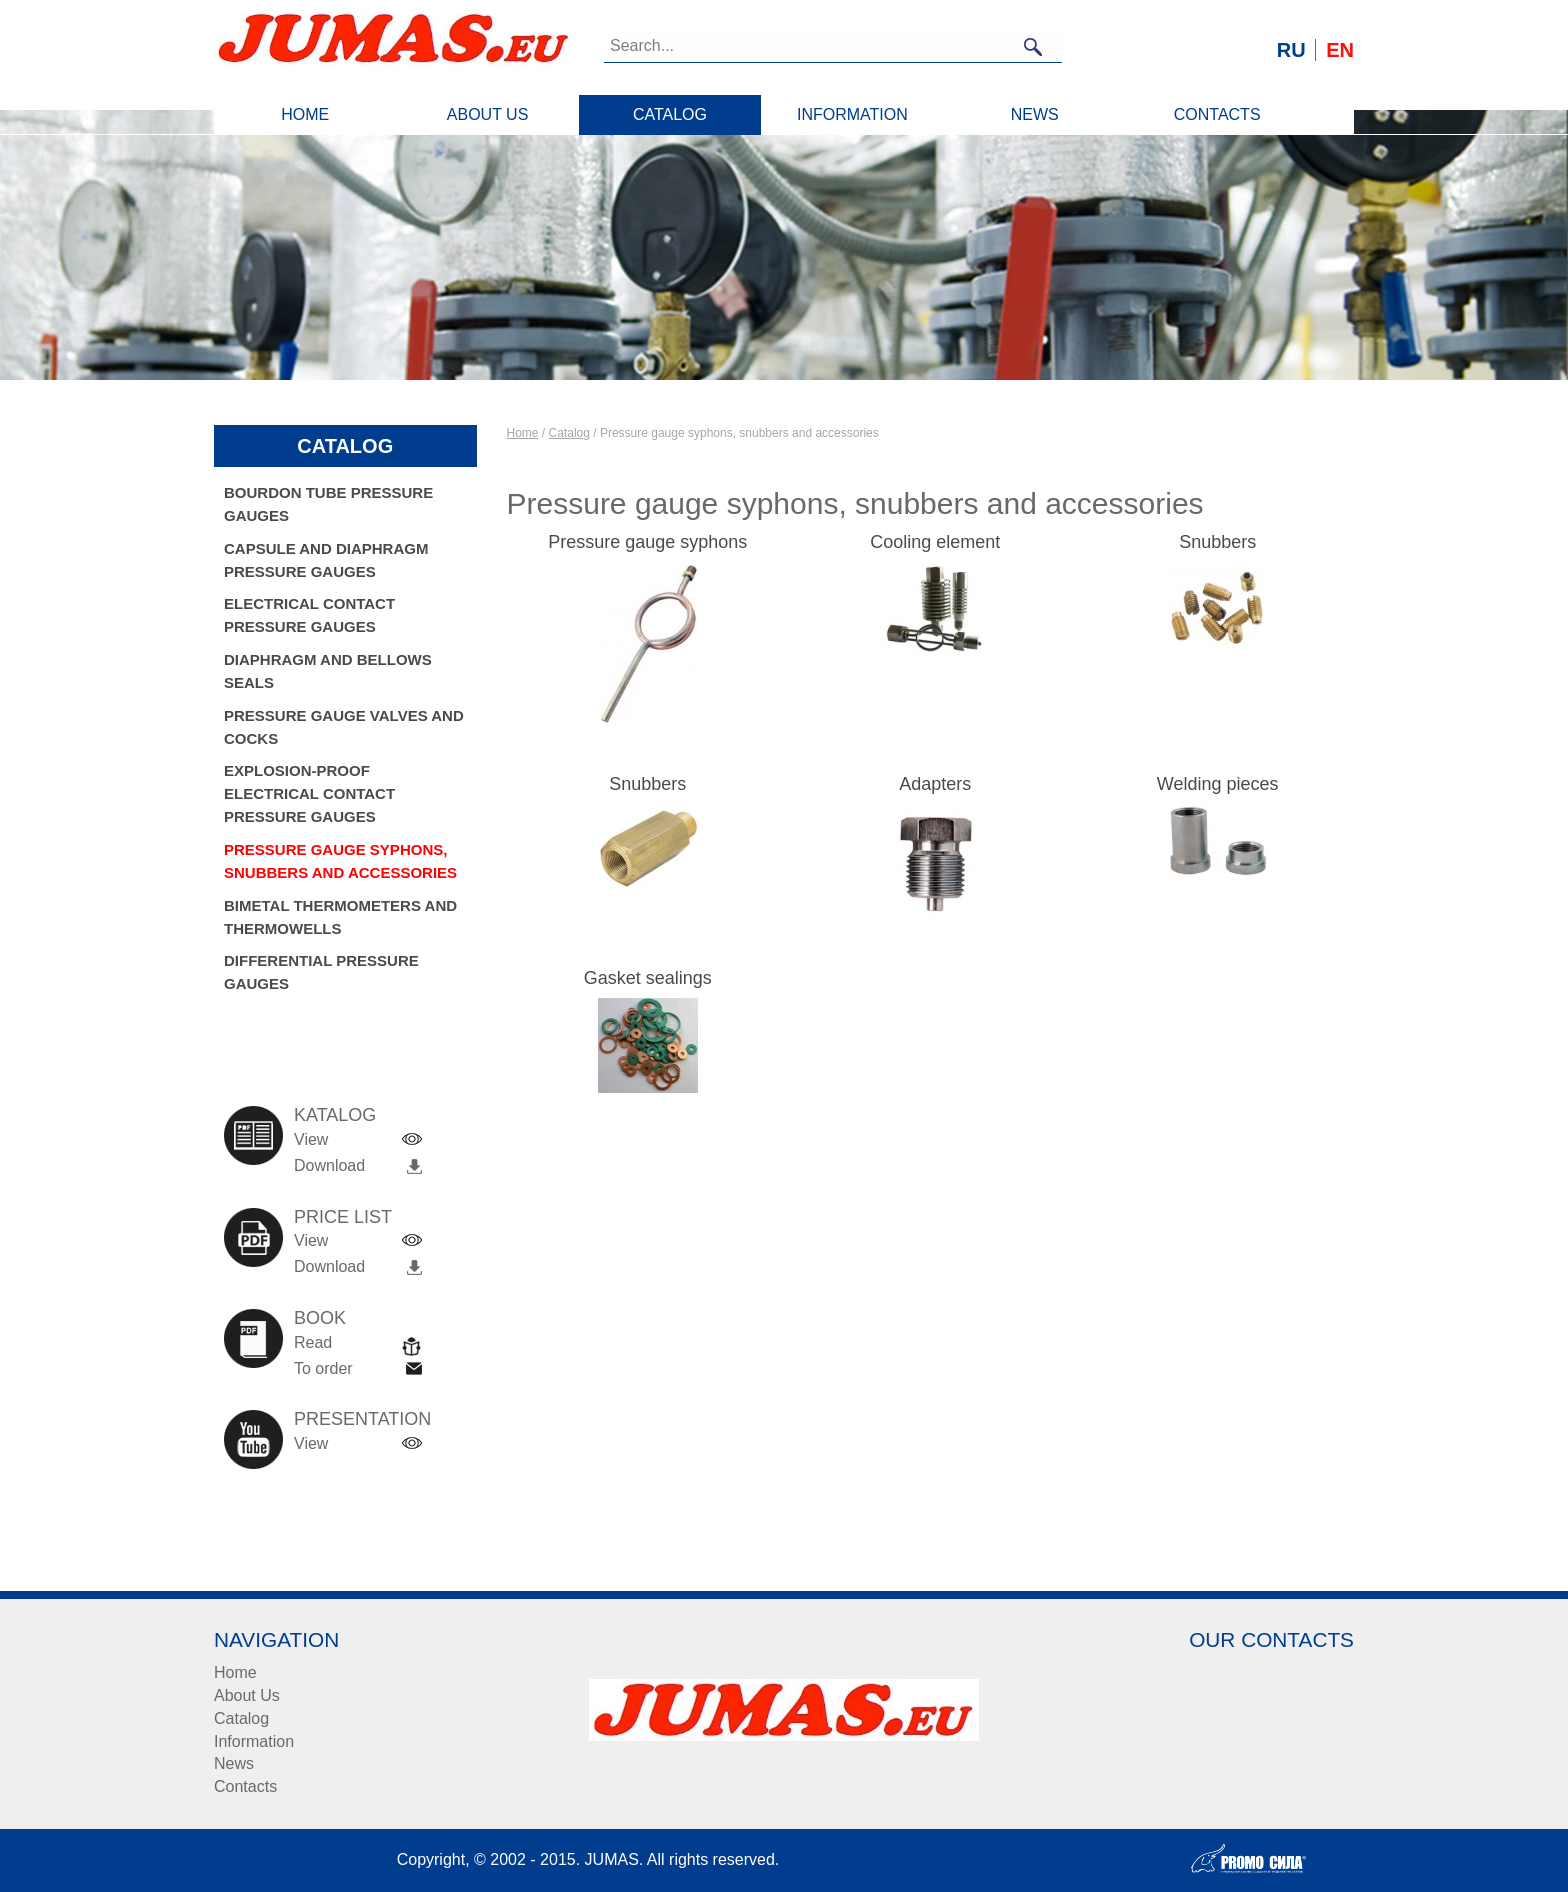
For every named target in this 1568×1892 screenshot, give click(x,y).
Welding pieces (1218, 784)
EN (1340, 50)
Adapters (935, 784)
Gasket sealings (648, 978)
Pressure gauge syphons (647, 542)
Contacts (1217, 114)
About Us (488, 114)
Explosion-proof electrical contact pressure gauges (309, 793)
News (1035, 114)
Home (305, 114)
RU (1291, 50)
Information (852, 114)
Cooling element (935, 542)
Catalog (670, 114)
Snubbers (1217, 542)
